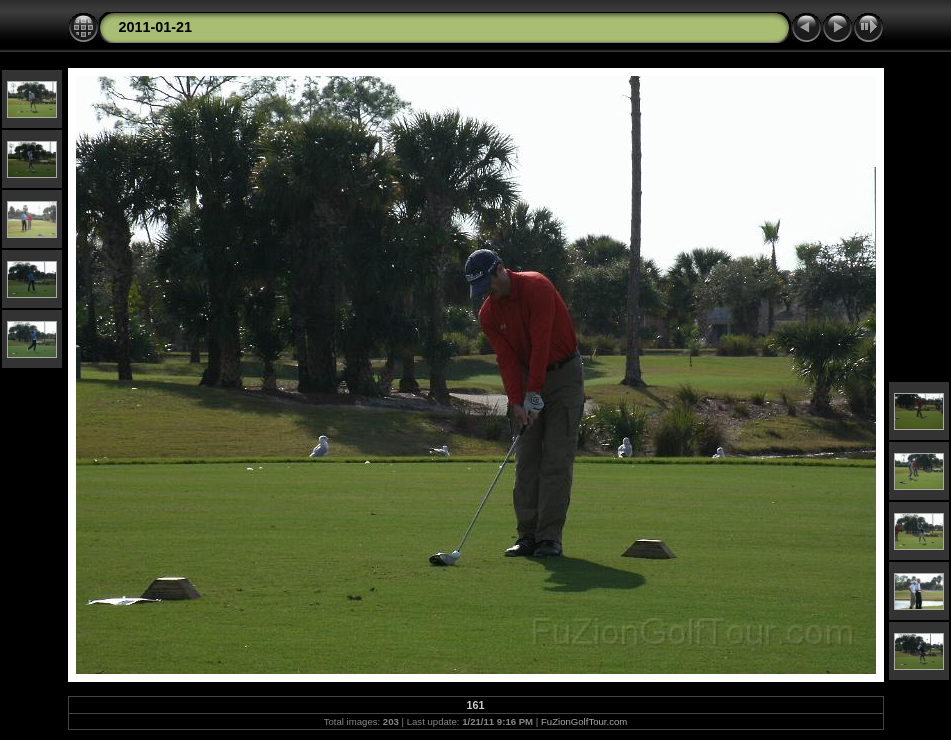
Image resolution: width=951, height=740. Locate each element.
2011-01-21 (156, 27)
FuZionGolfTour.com (584, 721)
